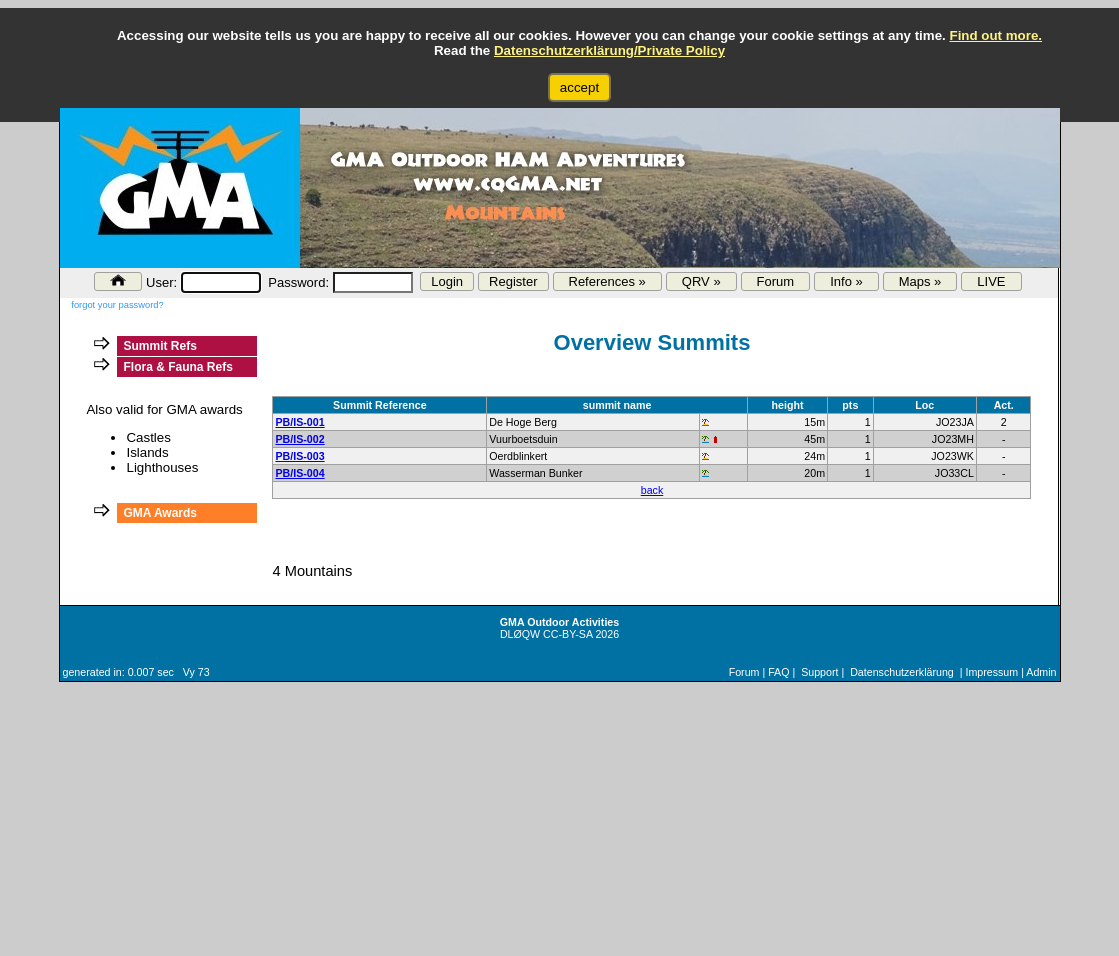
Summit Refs (159, 346)
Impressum (991, 672)
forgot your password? (117, 305)
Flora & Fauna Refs (177, 367)
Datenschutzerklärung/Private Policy (609, 50)
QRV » (701, 281)
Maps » (920, 281)
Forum (776, 281)
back (652, 490)
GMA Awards (160, 513)
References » (607, 281)
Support (819, 672)
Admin (1041, 672)
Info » (846, 281)
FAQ (778, 672)
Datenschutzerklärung (902, 672)
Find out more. (995, 35)
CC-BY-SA (567, 634)
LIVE (991, 281)
